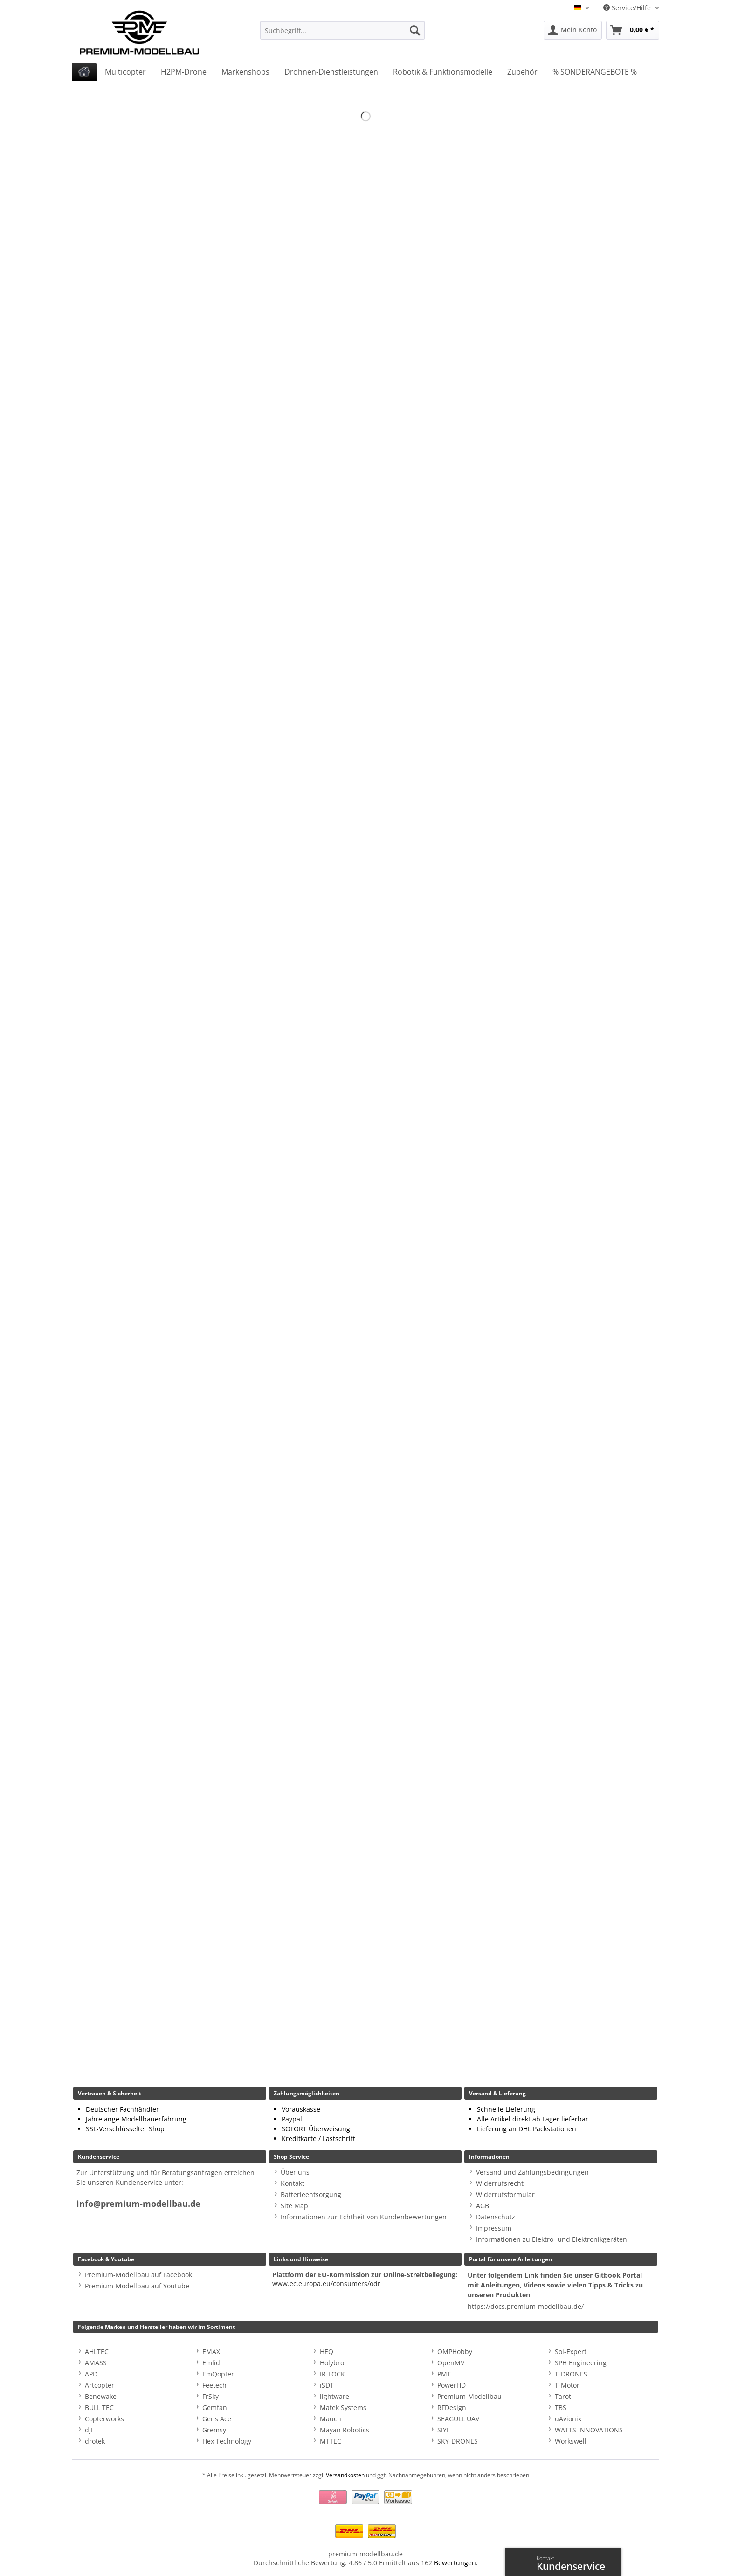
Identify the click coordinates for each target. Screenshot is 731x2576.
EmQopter (218, 2373)
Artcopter (99, 2385)
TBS (560, 2407)
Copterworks (104, 2418)
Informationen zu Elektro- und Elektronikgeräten (551, 2239)
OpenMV (450, 2362)
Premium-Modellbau (469, 2396)
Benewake (101, 2396)
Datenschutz (495, 2216)
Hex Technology (226, 2441)
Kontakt (292, 2183)
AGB (482, 2205)
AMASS (96, 2362)
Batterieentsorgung (311, 2194)
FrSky (210, 2396)
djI (89, 2429)
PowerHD (451, 2385)
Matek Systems (343, 2407)
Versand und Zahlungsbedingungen (532, 2172)
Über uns (295, 2172)
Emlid (211, 2362)
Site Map (294, 2205)
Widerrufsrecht (500, 2183)
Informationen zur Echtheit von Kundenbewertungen (364, 2216)
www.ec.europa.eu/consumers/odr (326, 2283)
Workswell (570, 2441)
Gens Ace (216, 2418)
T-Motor (567, 2385)
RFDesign (451, 2407)
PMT (444, 2373)
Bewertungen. (456, 2562)
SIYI (442, 2429)
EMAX (211, 2351)
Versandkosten (345, 2475)
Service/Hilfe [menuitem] (628, 7)
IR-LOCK (332, 2373)
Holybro (332, 2362)
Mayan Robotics (344, 2429)
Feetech (214, 2385)
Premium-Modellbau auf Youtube (137, 2285)
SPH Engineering (581, 2362)
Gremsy (214, 2429)
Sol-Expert (570, 2351)
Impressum (493, 2228)
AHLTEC (97, 2351)
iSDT (327, 2385)
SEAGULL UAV (458, 2418)
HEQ (326, 2351)
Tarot (563, 2396)
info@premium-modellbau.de (138, 2204)
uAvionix (568, 2418)
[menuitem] (342, 34)
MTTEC (330, 2441)
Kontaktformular (520, 2561)
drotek (95, 2441)
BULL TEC (99, 2407)
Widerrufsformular (505, 2194)
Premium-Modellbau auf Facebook (138, 2274)
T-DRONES (571, 2373)
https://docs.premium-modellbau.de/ (526, 2306)
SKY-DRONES (457, 2441)
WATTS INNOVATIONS (589, 2429)
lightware (334, 2396)
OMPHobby (454, 2351)
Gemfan (214, 2407)
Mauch (330, 2418)
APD (91, 2373)
